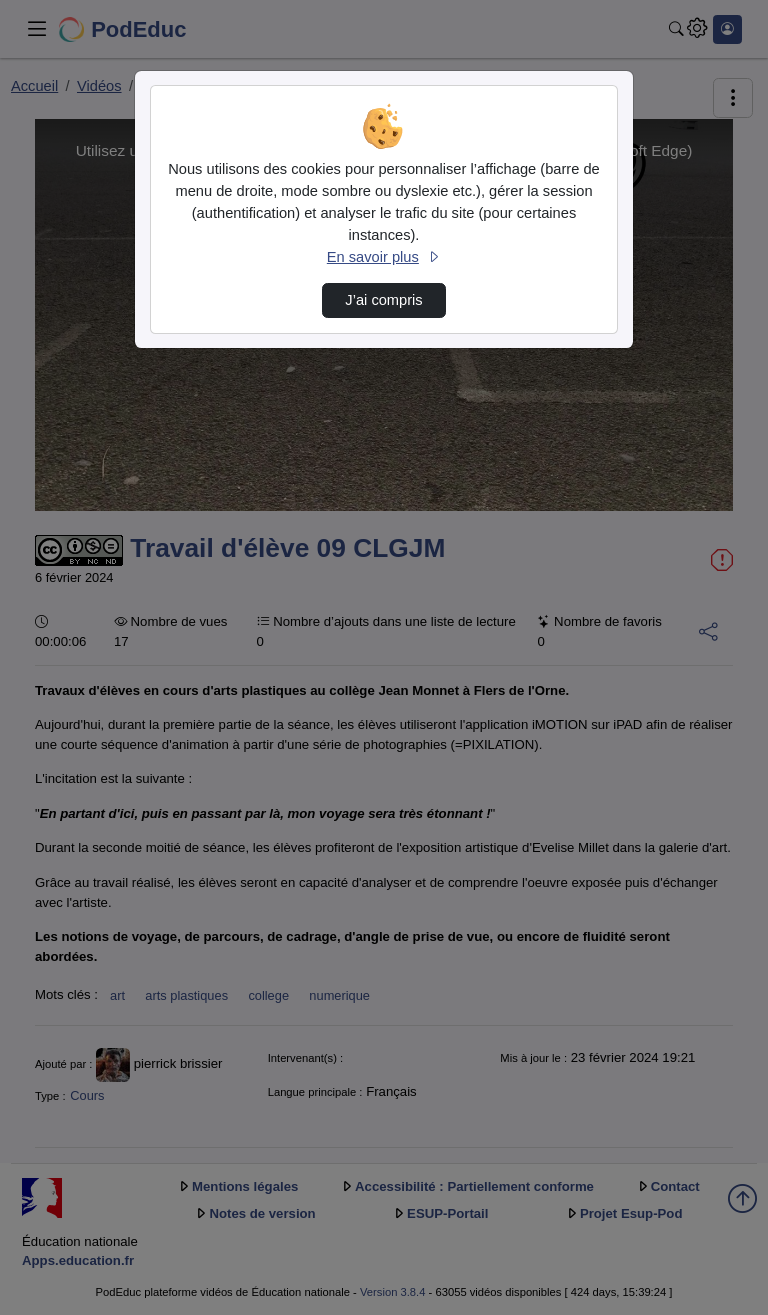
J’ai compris (383, 300)
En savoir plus (384, 257)
